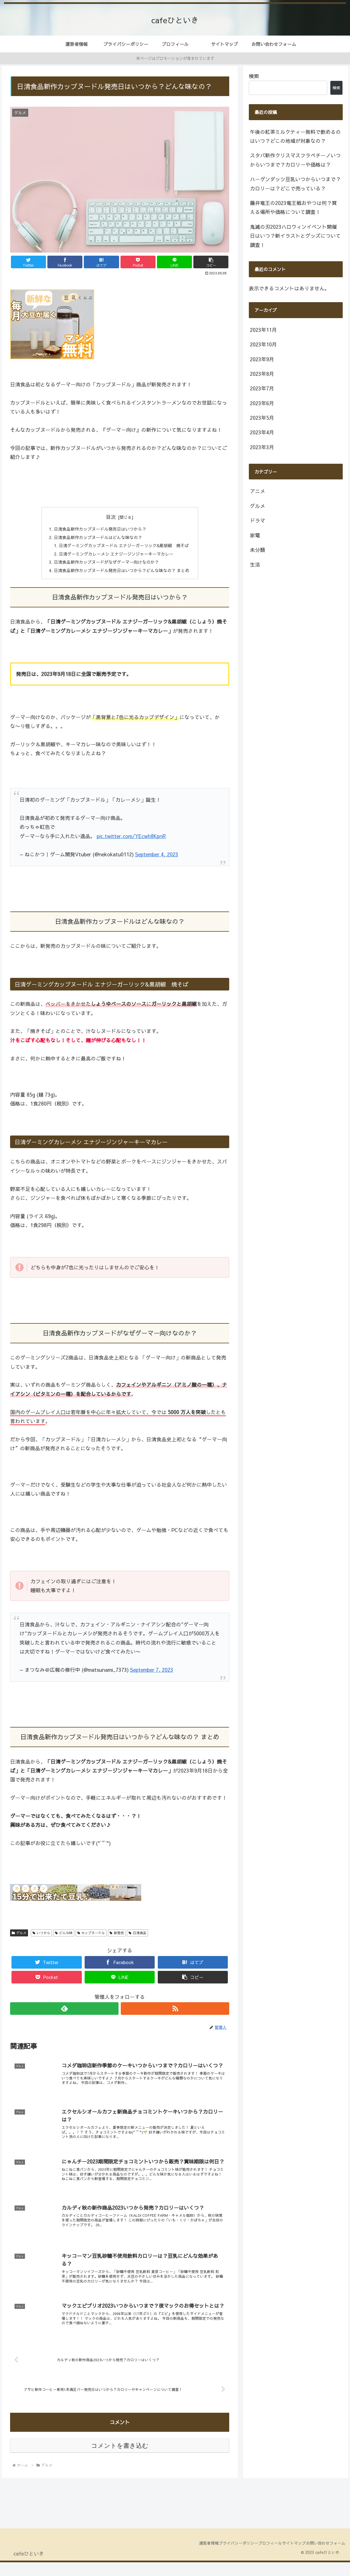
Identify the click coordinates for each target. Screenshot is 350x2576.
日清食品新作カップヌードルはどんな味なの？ (96, 538)
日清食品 (137, 1937)
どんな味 (64, 1937)
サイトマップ (285, 2557)
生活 (255, 564)
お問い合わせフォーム (322, 2557)
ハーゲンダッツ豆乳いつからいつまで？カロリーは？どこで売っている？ (295, 184)
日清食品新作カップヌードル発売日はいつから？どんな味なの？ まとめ (121, 575)
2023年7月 (262, 388)
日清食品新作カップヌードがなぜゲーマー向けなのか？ (105, 566)
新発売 (117, 1937)
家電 (255, 535)
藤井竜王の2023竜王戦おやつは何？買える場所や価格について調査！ (293, 207)
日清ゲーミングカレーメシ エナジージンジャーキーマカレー (116, 557)
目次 (111, 516)
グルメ (19, 1937)
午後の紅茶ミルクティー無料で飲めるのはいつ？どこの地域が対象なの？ (295, 136)
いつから (41, 1937)
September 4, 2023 (156, 858)
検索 (254, 76)
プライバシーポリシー (218, 2557)
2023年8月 (262, 373)
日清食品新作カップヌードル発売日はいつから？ (98, 529)
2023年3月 (262, 447)
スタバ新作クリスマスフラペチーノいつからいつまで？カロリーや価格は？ (295, 160)
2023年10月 (263, 344)
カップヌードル (91, 1937)
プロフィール (256, 2557)
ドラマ (257, 520)
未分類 (257, 549)
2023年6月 (262, 403)
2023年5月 (262, 417)
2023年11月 (263, 329)
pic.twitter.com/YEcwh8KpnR (131, 840)
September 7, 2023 (151, 1674)
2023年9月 (262, 359)
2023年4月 (262, 432)
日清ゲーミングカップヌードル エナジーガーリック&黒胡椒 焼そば (124, 548)
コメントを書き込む (120, 2459)
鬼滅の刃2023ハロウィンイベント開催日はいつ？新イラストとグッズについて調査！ (295, 235)
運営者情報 (183, 2557)
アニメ (257, 491)
